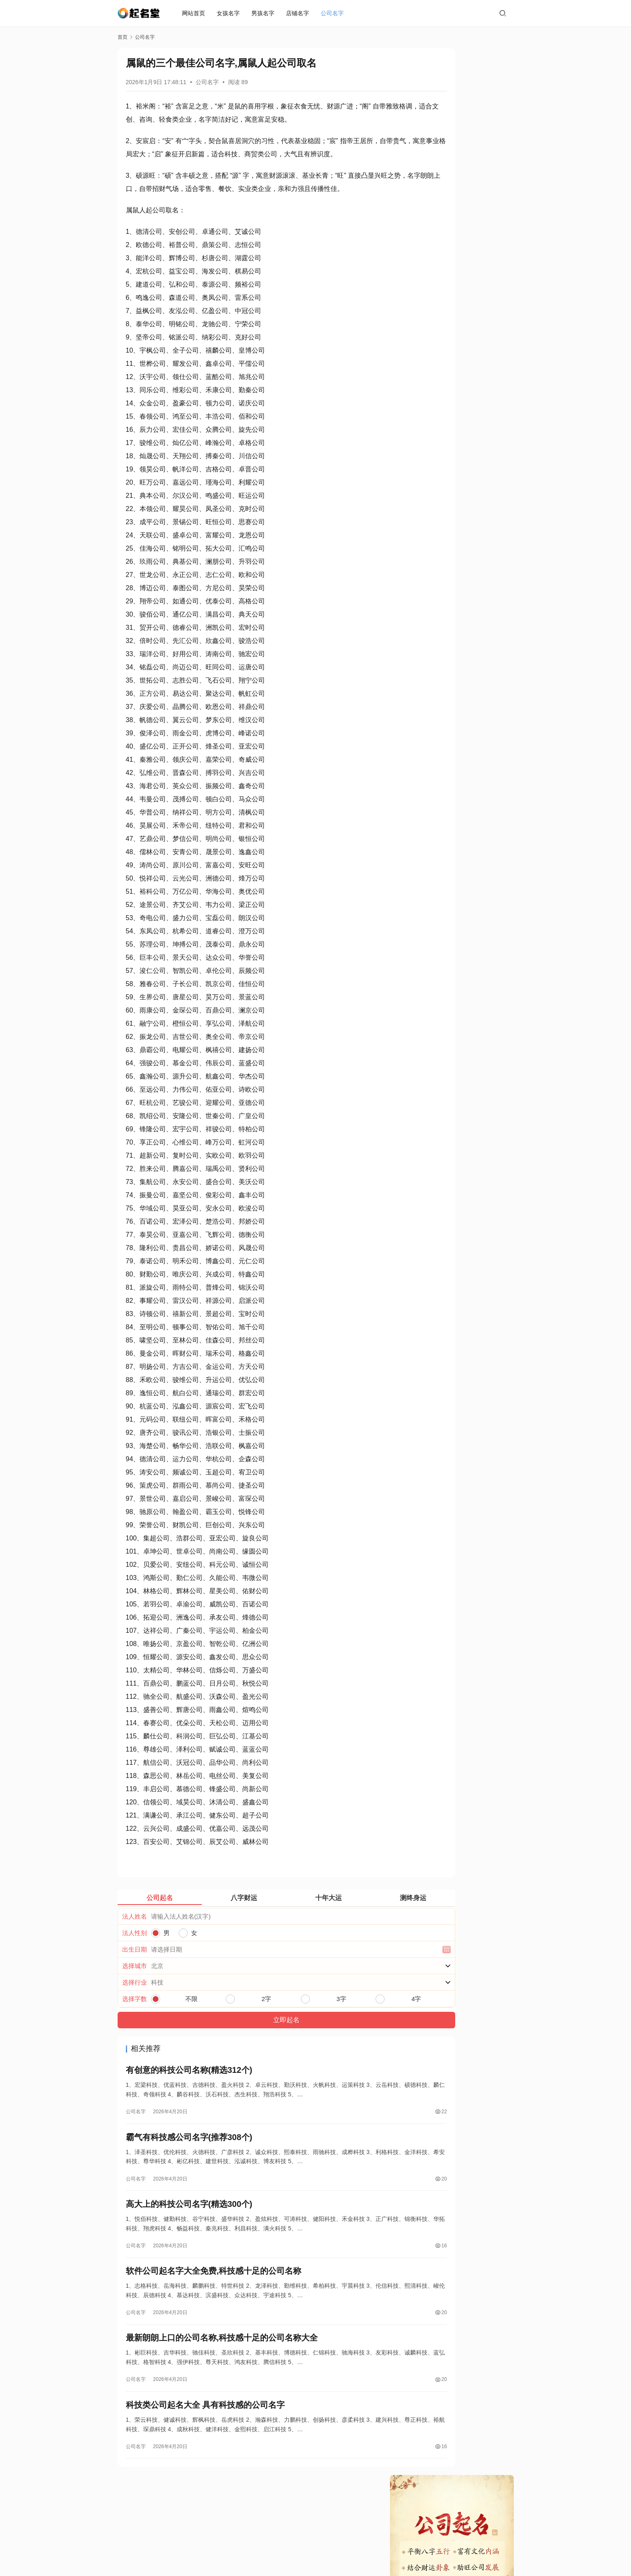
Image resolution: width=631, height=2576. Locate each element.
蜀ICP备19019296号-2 (361, 2551)
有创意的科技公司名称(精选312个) (189, 2098)
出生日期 (134, 1975)
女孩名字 (230, 13)
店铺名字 (299, 13)
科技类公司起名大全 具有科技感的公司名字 (205, 2446)
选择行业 (134, 2008)
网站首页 (195, 13)
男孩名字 (265, 13)
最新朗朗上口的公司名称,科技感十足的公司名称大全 (222, 2376)
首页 (123, 37)
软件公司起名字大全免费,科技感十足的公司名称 (214, 2307)
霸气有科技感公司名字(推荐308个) (189, 2167)
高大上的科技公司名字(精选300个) (189, 2237)
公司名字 (334, 13)
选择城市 (134, 1992)
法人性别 (134, 1959)
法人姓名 (134, 1942)
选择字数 (134, 2025)
